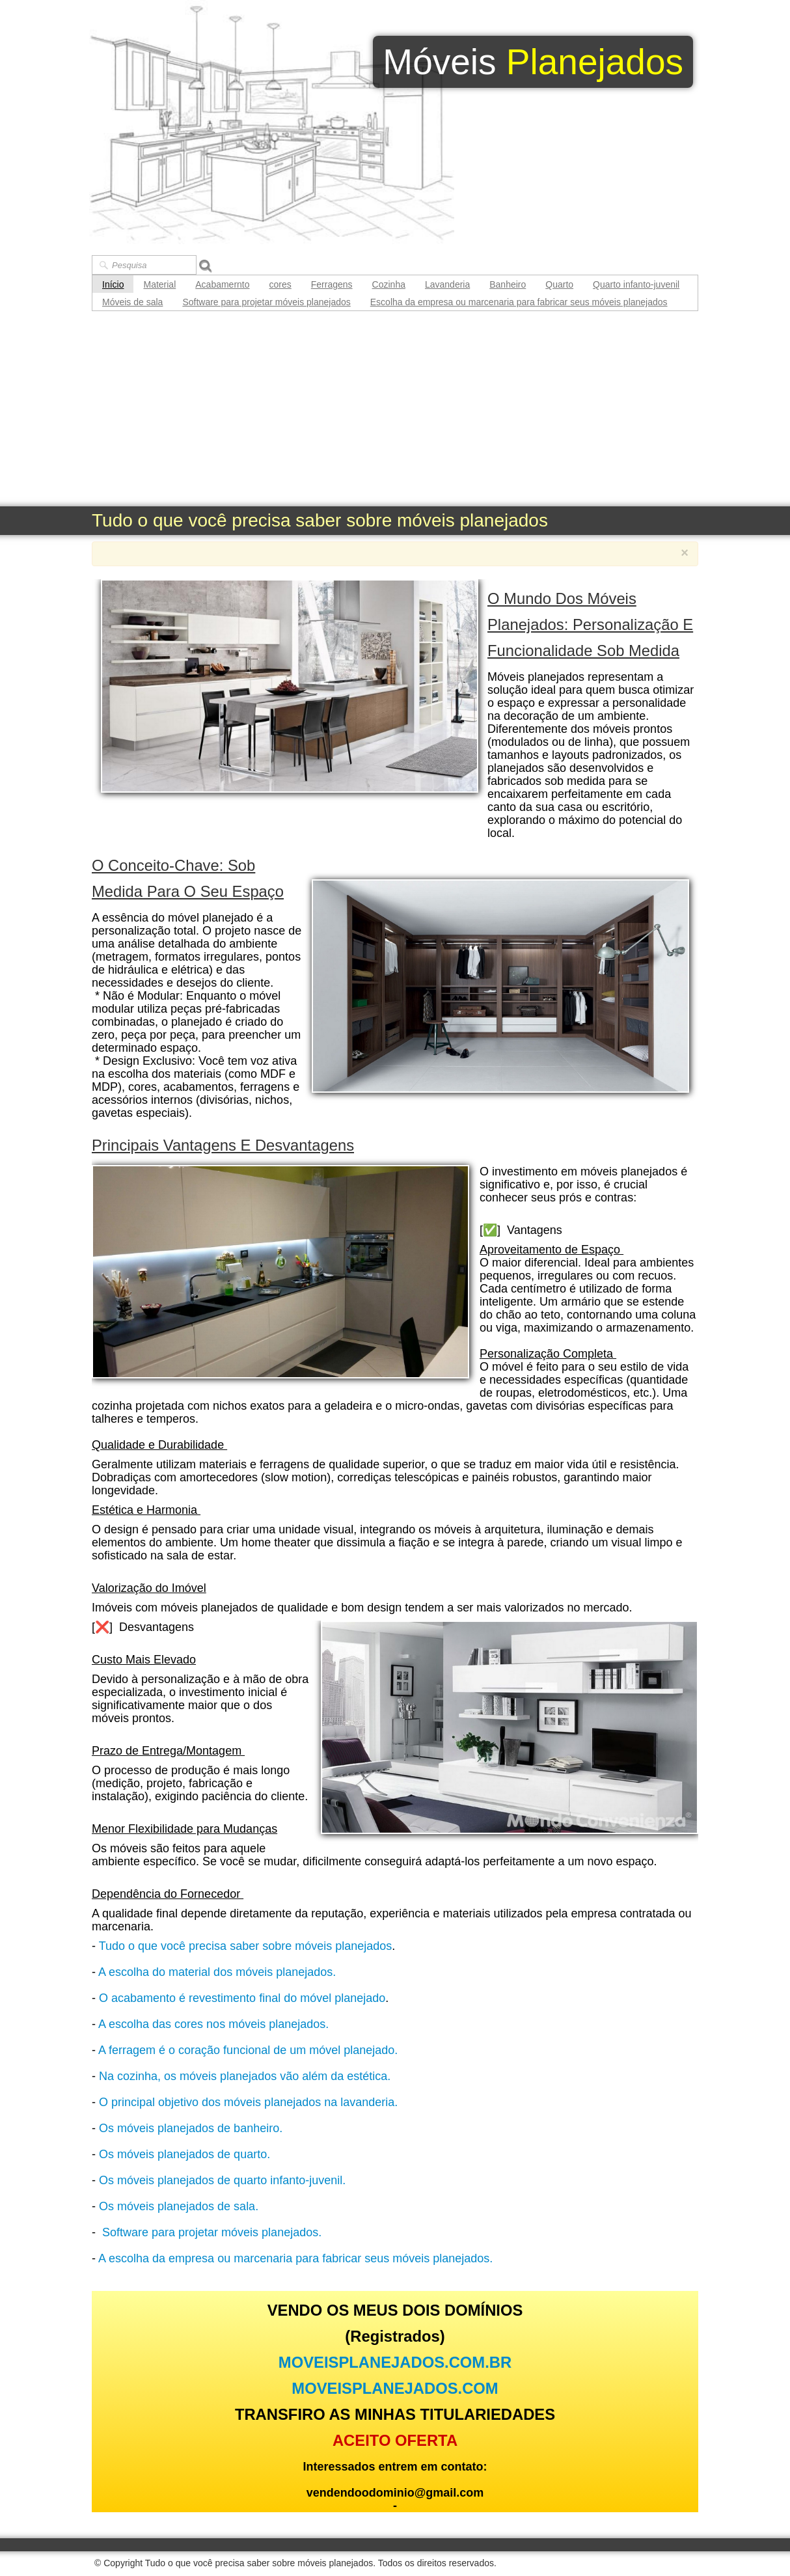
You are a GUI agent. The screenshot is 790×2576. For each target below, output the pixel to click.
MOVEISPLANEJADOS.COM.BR (395, 2362)
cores (280, 284)
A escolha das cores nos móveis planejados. (213, 2024)
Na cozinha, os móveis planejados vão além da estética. (244, 2076)
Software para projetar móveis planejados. (211, 2232)
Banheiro (507, 284)
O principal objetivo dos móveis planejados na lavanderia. (248, 2102)
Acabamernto (222, 284)
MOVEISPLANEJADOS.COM (395, 2388)
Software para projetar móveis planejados (266, 302)
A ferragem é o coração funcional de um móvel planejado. (248, 2050)
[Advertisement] (395, 409)
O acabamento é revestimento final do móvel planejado (242, 1998)
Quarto (559, 284)
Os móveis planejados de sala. (178, 2206)
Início (113, 284)
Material (159, 284)
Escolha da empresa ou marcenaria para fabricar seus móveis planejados (519, 302)
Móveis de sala (132, 302)
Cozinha (388, 284)
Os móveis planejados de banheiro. (190, 2128)
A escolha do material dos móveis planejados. (217, 1972)
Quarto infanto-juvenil (636, 284)
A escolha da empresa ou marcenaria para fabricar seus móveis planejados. (295, 2258)
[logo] (533, 62)
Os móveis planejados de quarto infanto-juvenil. (222, 2180)
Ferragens (332, 284)
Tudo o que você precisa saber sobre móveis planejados (245, 1946)
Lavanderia (447, 284)
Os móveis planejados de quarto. (184, 2154)
